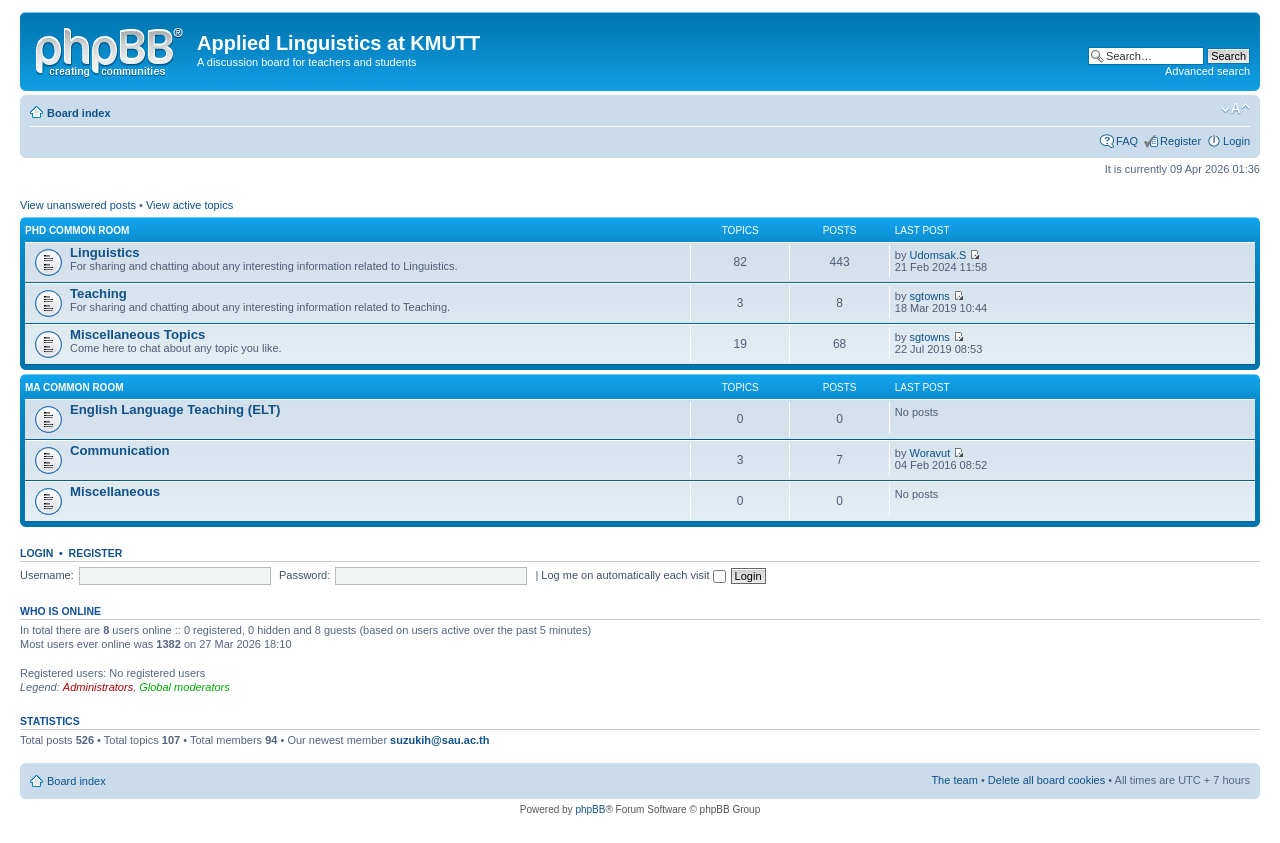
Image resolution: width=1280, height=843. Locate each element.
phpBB (590, 809)
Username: (47, 575)
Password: (304, 575)
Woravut (929, 453)
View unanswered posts (78, 205)
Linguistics (105, 252)
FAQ (1127, 141)
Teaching (98, 293)
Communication (120, 450)
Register (1180, 141)
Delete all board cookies (1046, 780)
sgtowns (929, 296)
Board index (79, 113)
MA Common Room (74, 387)
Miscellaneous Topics (137, 334)
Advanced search (1207, 71)
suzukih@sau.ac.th (439, 740)
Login (1236, 141)
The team (954, 780)
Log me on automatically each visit (633, 575)
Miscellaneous (115, 491)
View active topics (189, 205)
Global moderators (184, 687)
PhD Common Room (77, 230)
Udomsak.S (937, 255)
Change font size (1235, 109)
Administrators (98, 687)
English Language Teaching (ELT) (175, 409)
